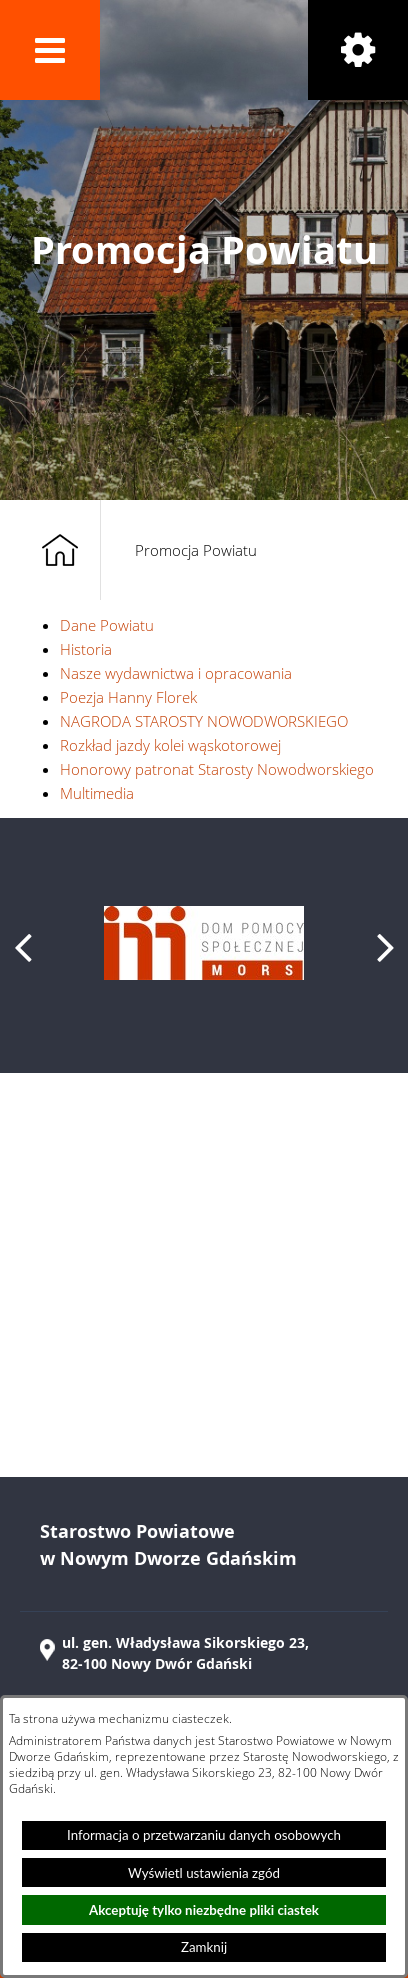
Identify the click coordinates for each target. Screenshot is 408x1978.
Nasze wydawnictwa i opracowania (176, 673)
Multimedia (97, 793)
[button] (50, 50)
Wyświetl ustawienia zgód (204, 1873)
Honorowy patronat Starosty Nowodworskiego (217, 769)
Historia (86, 649)
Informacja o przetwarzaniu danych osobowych (204, 1835)
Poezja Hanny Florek (128, 697)
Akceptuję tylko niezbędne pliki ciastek (204, 1910)
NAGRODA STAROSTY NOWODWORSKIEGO (204, 721)
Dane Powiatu (107, 625)
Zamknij (204, 1947)
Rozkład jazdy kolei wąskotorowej (170, 745)
